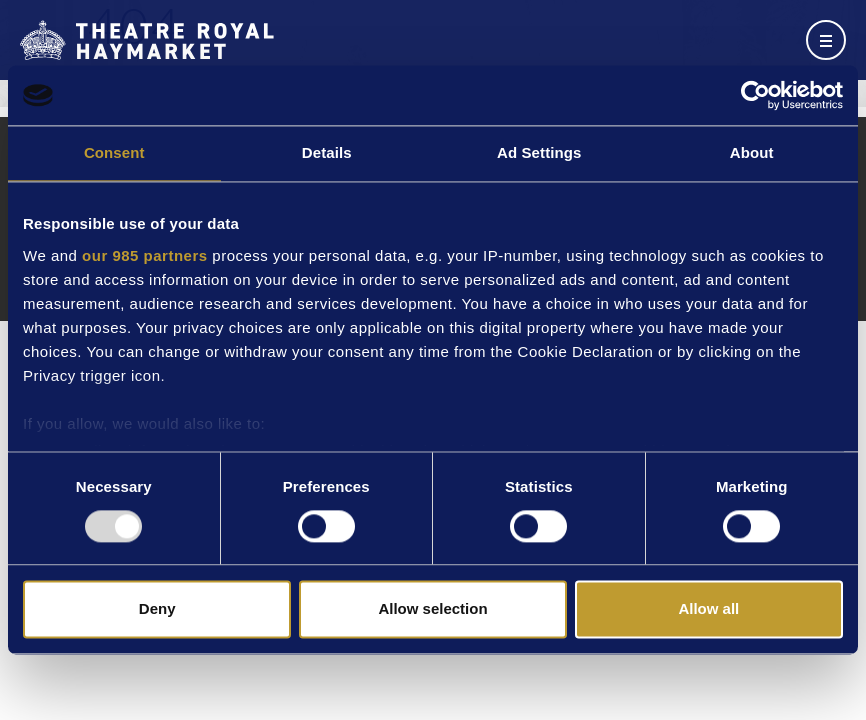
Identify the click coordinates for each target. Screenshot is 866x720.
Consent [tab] (114, 152)
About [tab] (752, 152)
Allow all (708, 609)
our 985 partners (145, 255)
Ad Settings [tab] (539, 152)
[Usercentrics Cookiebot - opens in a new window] (755, 95)
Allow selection (432, 609)
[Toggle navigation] (826, 40)
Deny (157, 609)
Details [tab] (327, 152)
